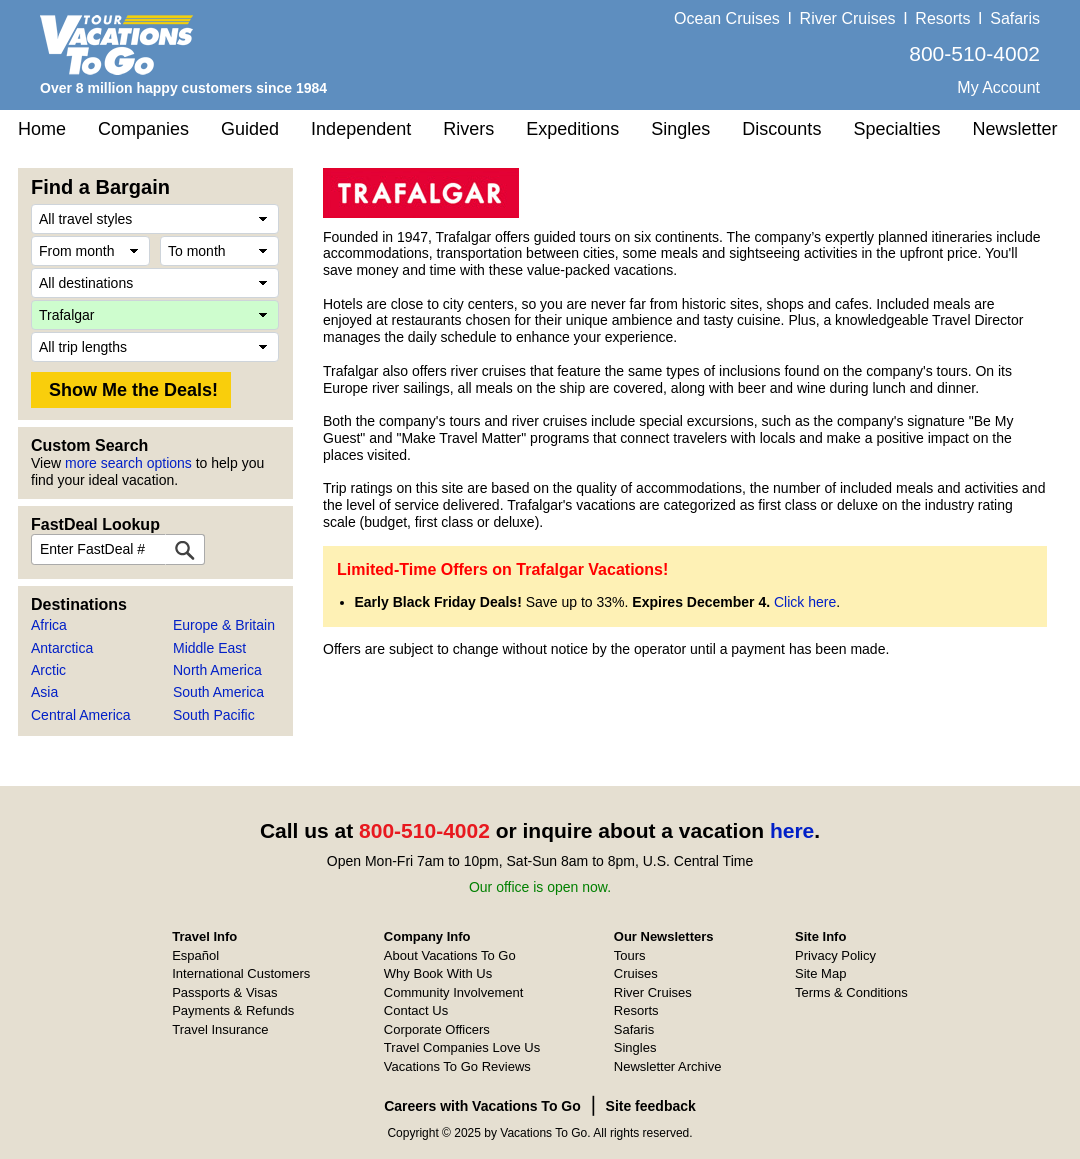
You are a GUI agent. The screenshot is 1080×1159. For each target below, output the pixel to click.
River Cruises (848, 18)
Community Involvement (453, 992)
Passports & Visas (224, 992)
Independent (361, 129)
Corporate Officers (437, 1029)
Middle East (209, 648)
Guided (250, 129)
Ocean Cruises (727, 18)
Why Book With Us (438, 973)
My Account (998, 87)
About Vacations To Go (450, 955)
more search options (128, 463)
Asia (44, 692)
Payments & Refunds (233, 1010)
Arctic (48, 670)
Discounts (781, 129)
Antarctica (62, 648)
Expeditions (572, 129)
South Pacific (214, 715)
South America (218, 692)
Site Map (820, 973)
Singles (680, 129)
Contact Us (416, 1010)
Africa (49, 625)
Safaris (1015, 18)
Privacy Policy (835, 955)
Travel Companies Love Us (462, 1047)
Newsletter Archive (668, 1066)
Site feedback (651, 1106)
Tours (630, 955)
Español (195, 955)
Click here (805, 602)
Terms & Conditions (851, 992)
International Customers (241, 973)
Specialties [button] (896, 129)
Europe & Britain (224, 625)
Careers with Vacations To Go (482, 1106)
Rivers (468, 129)
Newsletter (1014, 129)
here (792, 830)
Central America (81, 715)
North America (217, 670)
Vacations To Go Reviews (457, 1066)
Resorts (942, 18)
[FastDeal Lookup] (185, 549)
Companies (143, 129)
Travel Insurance (220, 1029)
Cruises (636, 973)
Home (42, 129)
